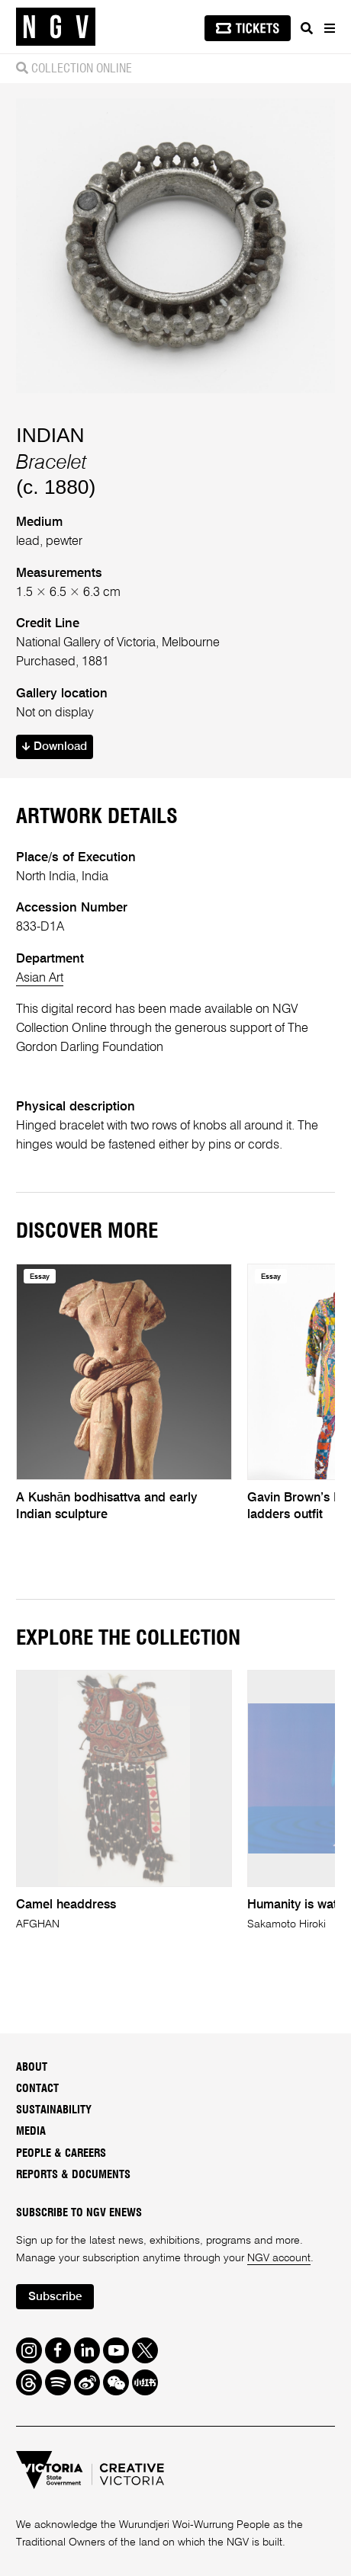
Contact (37, 2088)
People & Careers (61, 2153)
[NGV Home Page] (55, 27)
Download (54, 747)
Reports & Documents (73, 2174)
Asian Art (39, 978)
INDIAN (50, 435)
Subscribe (55, 2297)
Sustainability (54, 2110)
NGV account (279, 2258)
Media (31, 2131)
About (31, 2067)
